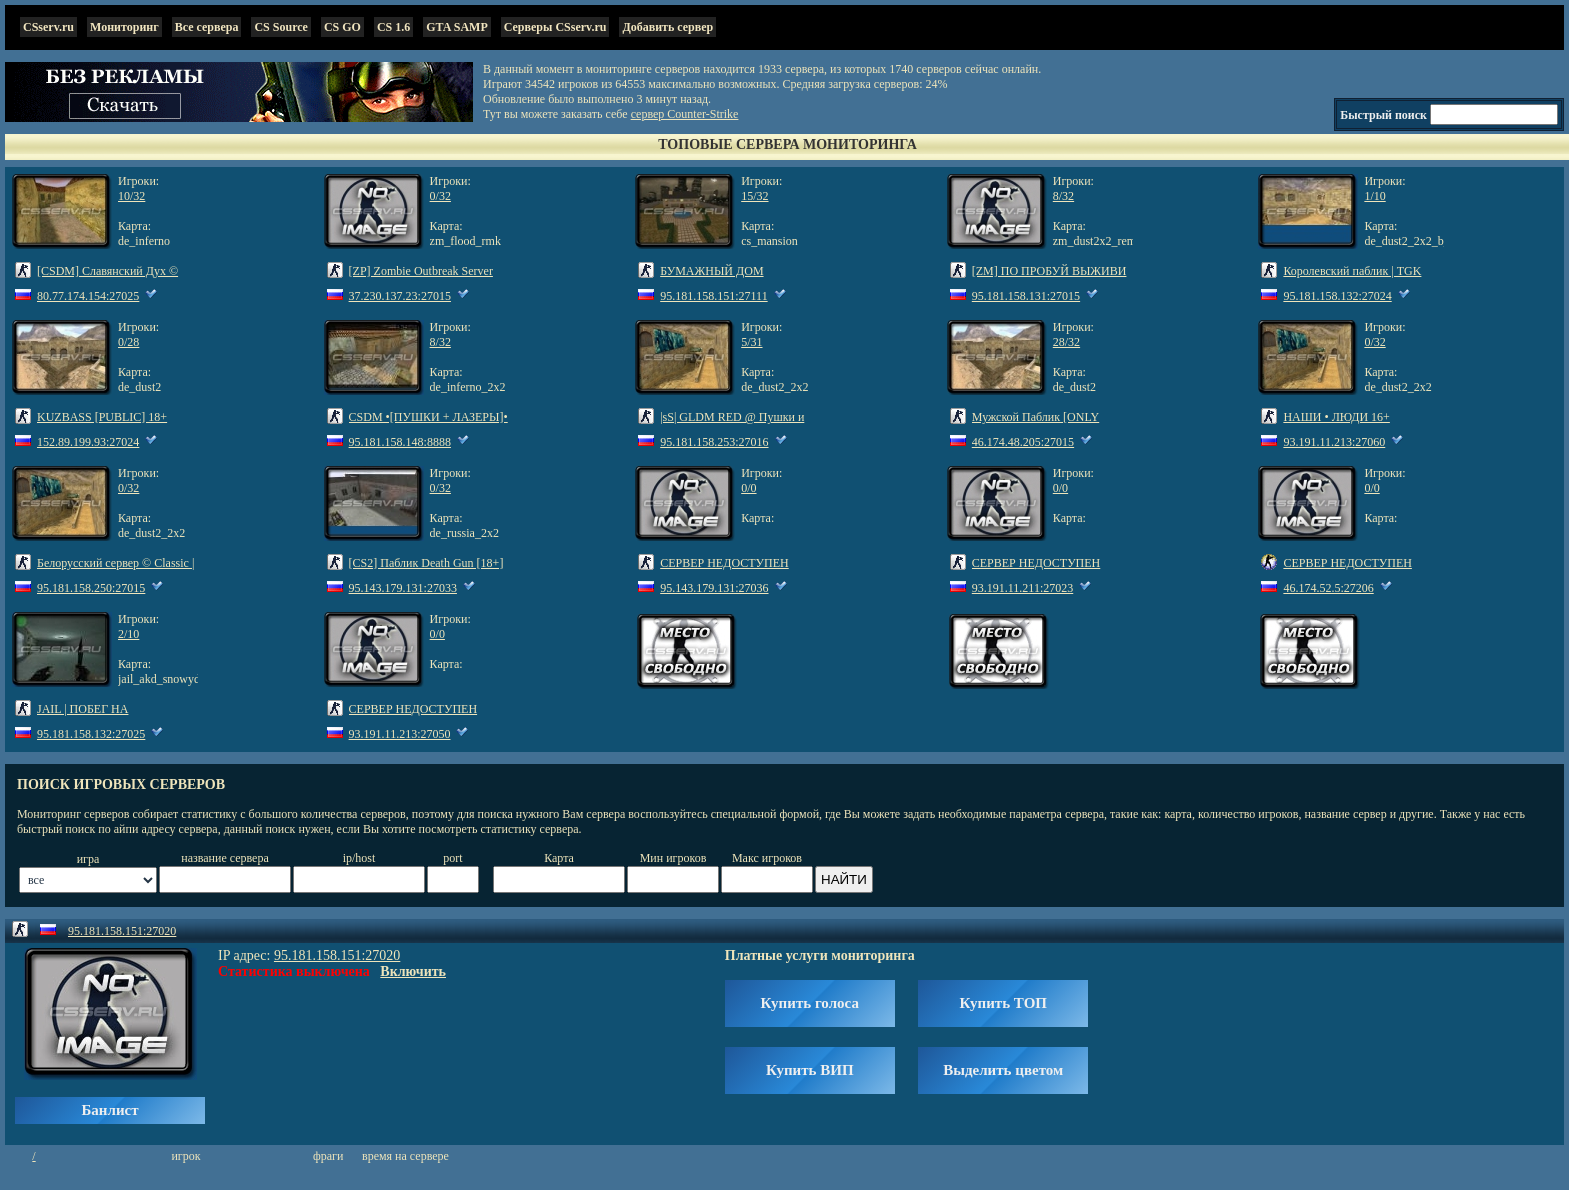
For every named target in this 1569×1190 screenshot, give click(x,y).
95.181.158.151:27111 (713, 296)
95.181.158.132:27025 (91, 734)
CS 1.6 (393, 27)
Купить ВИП (810, 1070)
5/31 (751, 342)
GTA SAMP (456, 27)
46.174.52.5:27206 (1328, 588)
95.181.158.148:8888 (400, 442)
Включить (413, 971)
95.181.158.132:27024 (1337, 296)
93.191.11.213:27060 (1334, 442)
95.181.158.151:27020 (122, 931)
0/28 (128, 342)
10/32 (131, 196)
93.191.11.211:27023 (1022, 588)
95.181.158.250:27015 (91, 588)
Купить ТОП (1003, 1003)
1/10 (1374, 196)
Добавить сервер (667, 27)
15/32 (754, 196)
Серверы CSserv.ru (555, 27)
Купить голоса (810, 1003)
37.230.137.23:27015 (400, 296)
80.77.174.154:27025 (88, 296)
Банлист (109, 1110)
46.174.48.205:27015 (1023, 442)
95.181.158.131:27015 (1026, 296)
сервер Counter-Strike (685, 114)
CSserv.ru (48, 27)
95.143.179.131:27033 (403, 588)
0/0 (748, 488)
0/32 (440, 196)
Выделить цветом (1003, 1070)
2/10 (128, 634)
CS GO (342, 27)
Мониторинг (124, 27)
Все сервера (207, 27)
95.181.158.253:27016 (714, 442)
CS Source (280, 27)
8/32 (1063, 196)
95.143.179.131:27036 (714, 588)
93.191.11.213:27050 (400, 734)
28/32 (1066, 342)
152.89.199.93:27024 (88, 442)
